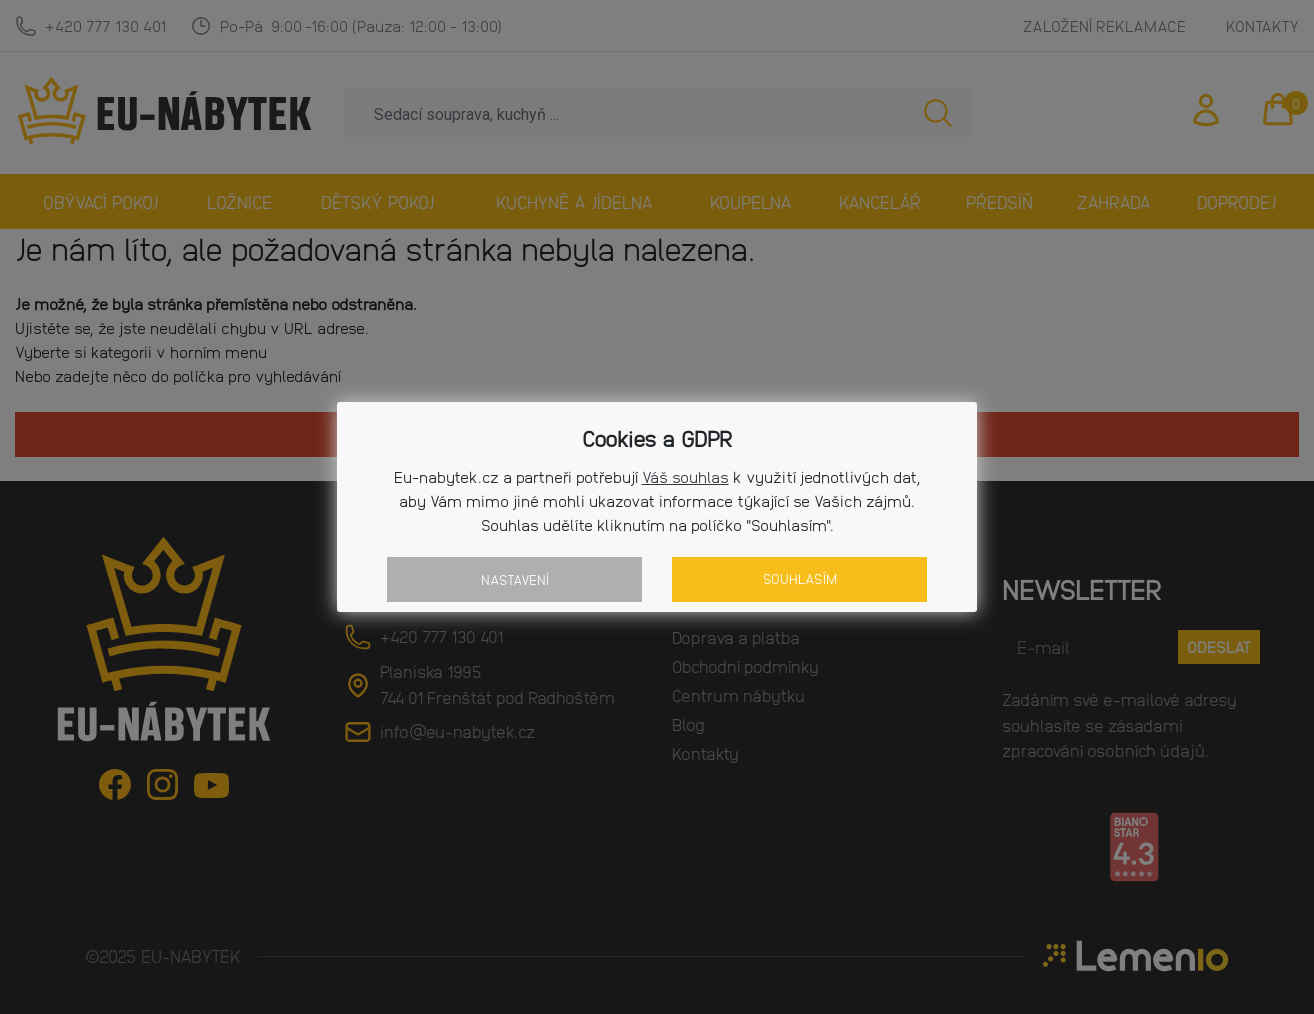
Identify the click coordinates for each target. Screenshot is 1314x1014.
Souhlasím (800, 578)
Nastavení (515, 579)
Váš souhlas (685, 476)
